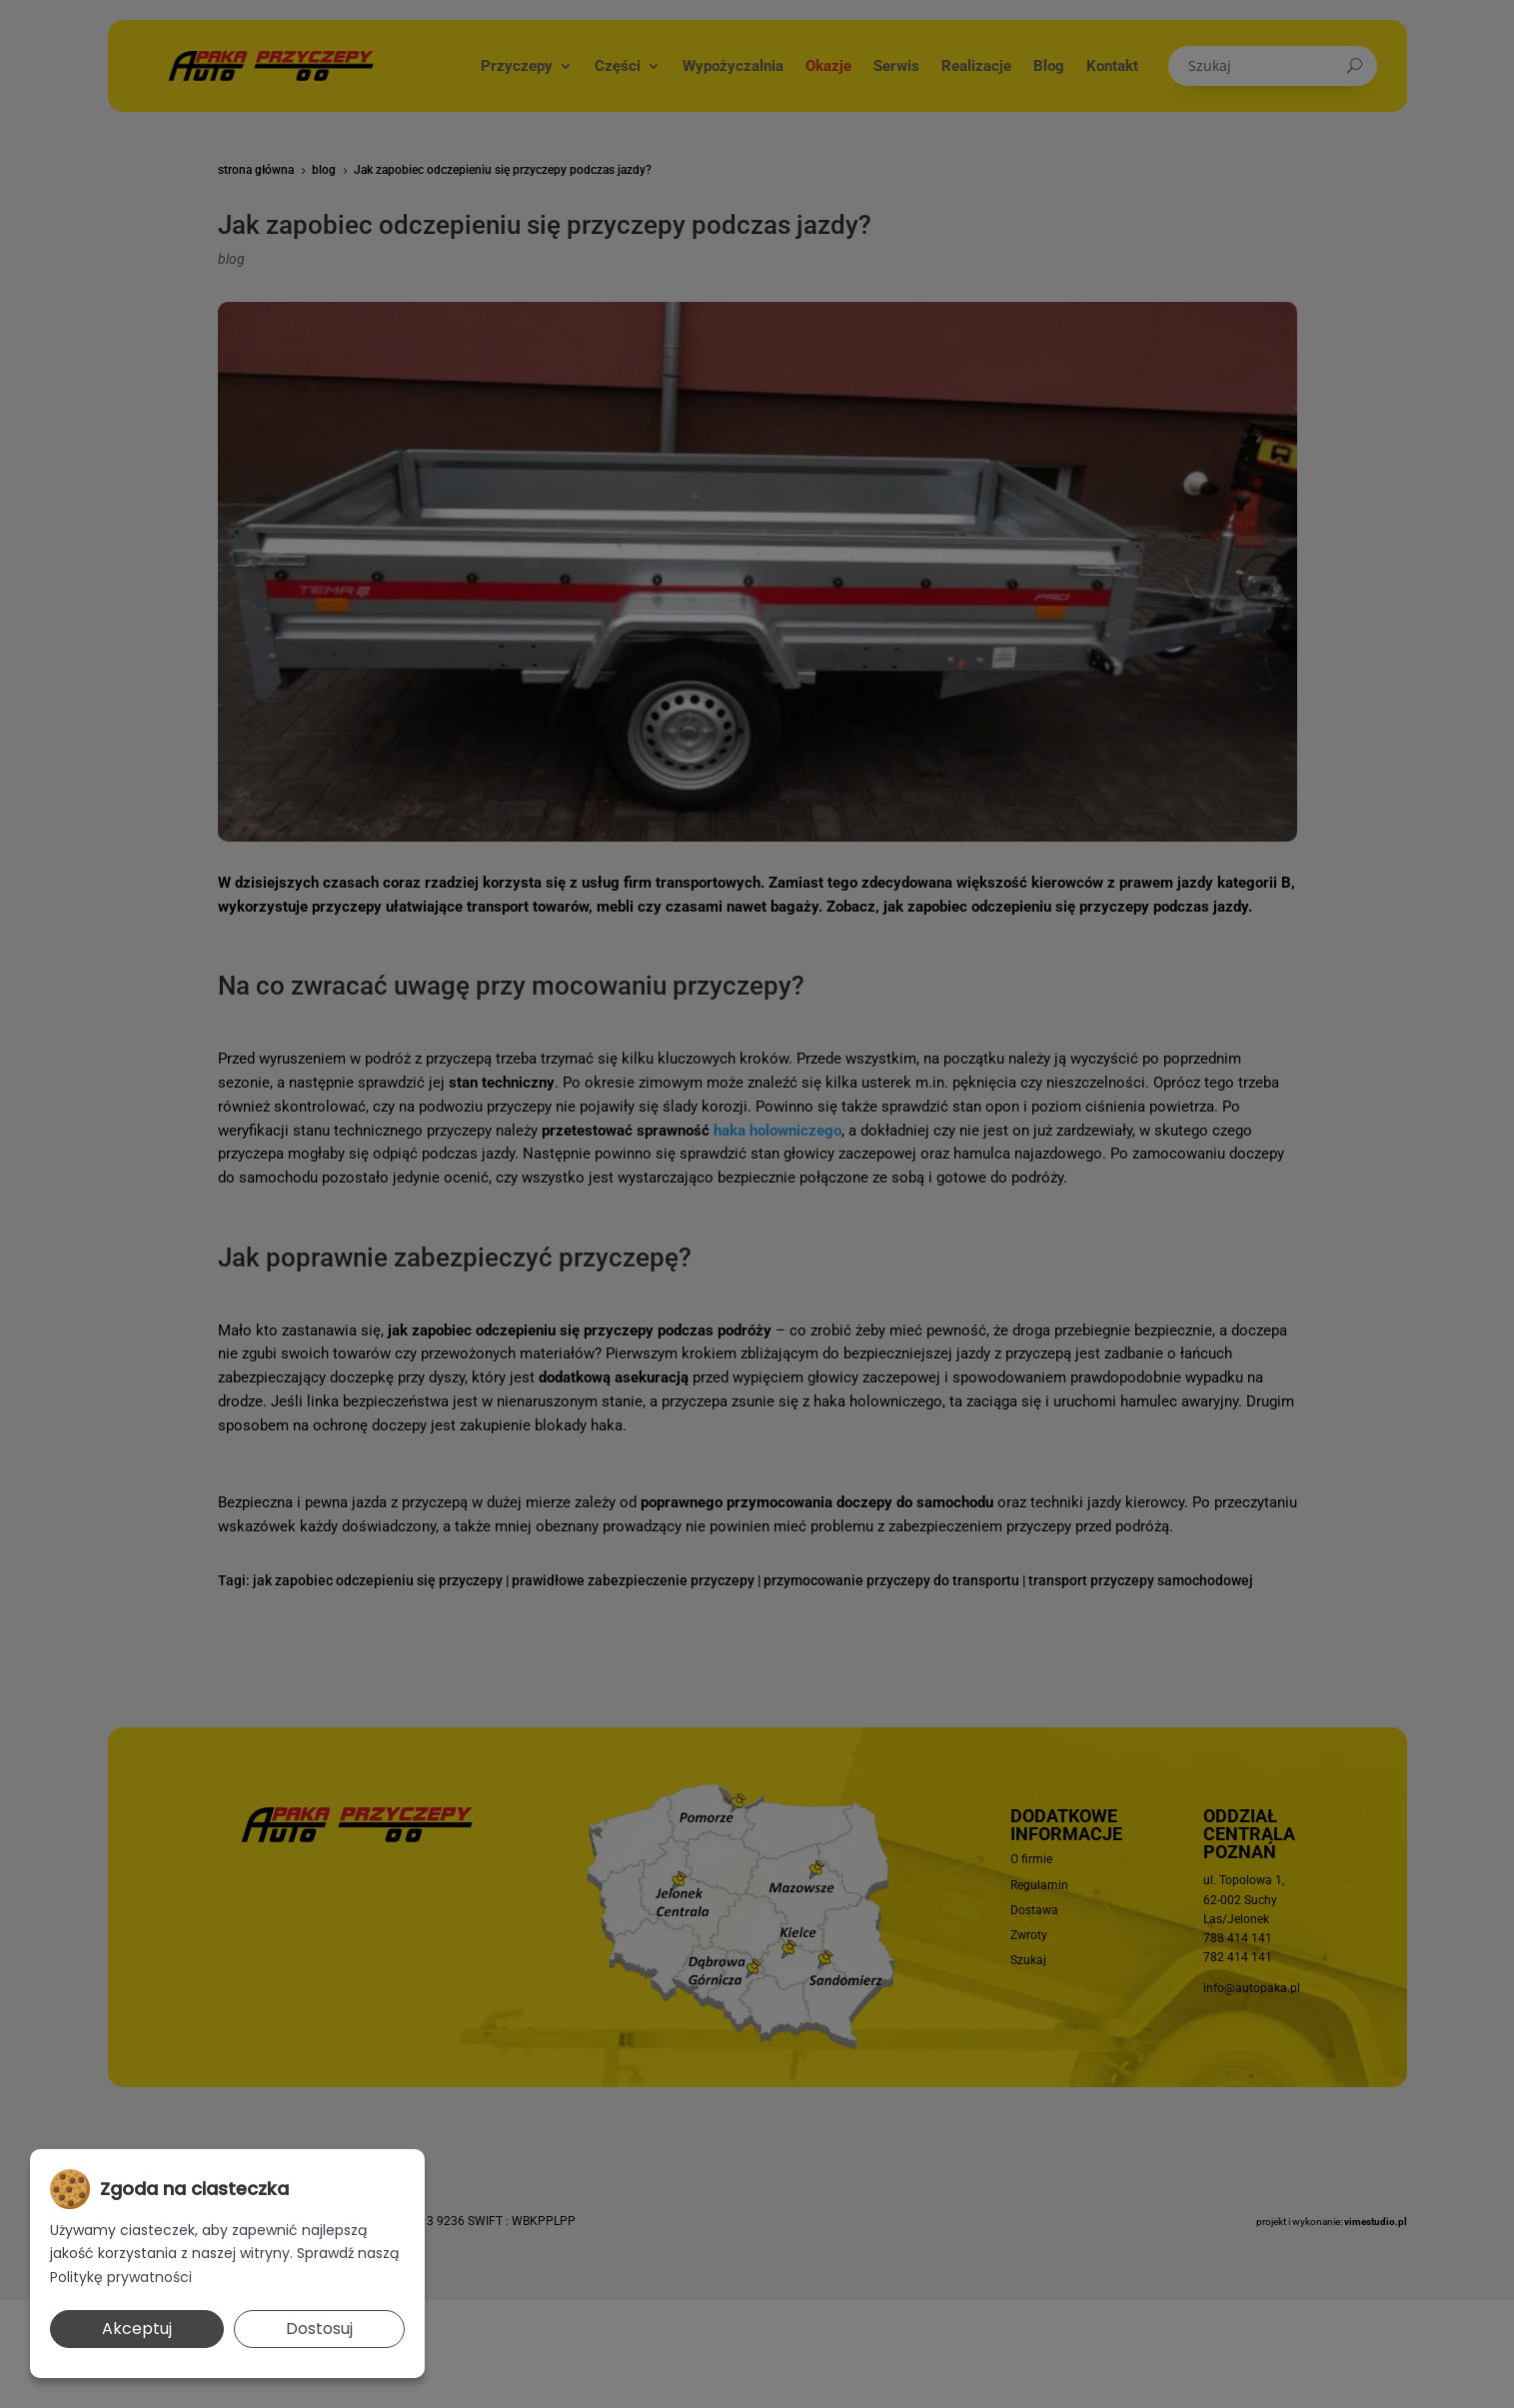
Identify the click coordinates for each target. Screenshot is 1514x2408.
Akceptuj (137, 2328)
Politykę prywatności (121, 2277)
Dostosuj (319, 2328)
